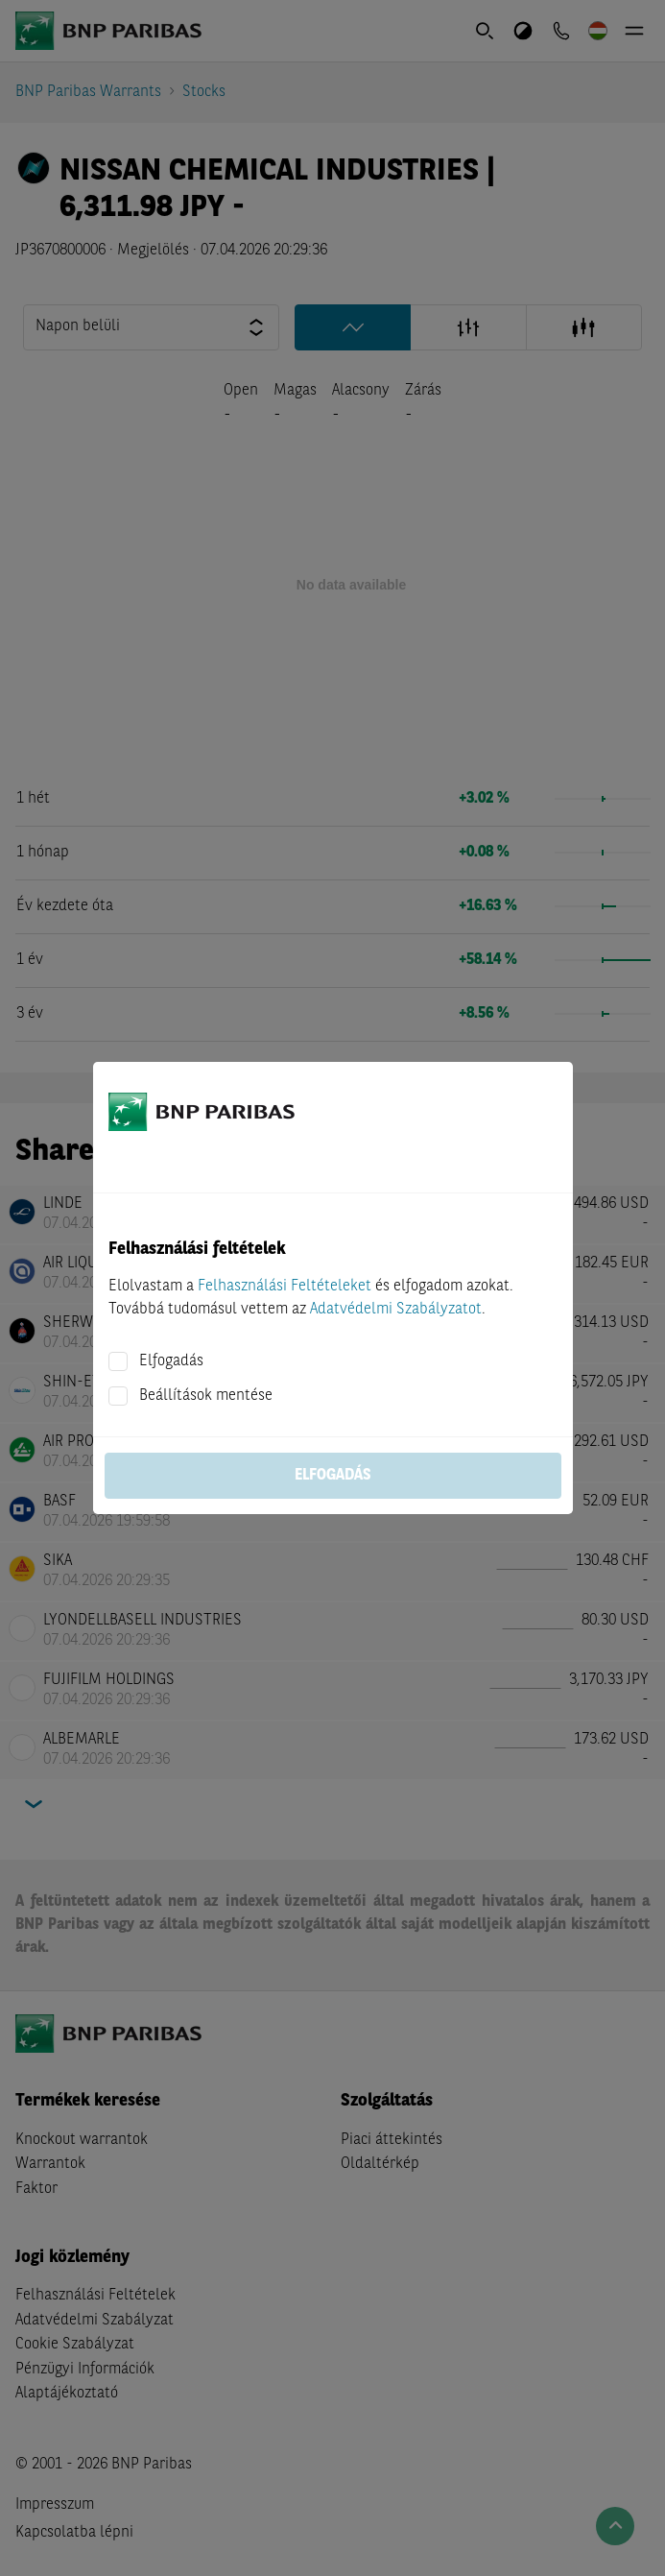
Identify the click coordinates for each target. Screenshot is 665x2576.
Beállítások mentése (206, 1396)
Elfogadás (171, 1361)
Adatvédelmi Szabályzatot (396, 1309)
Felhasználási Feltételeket (284, 1286)
